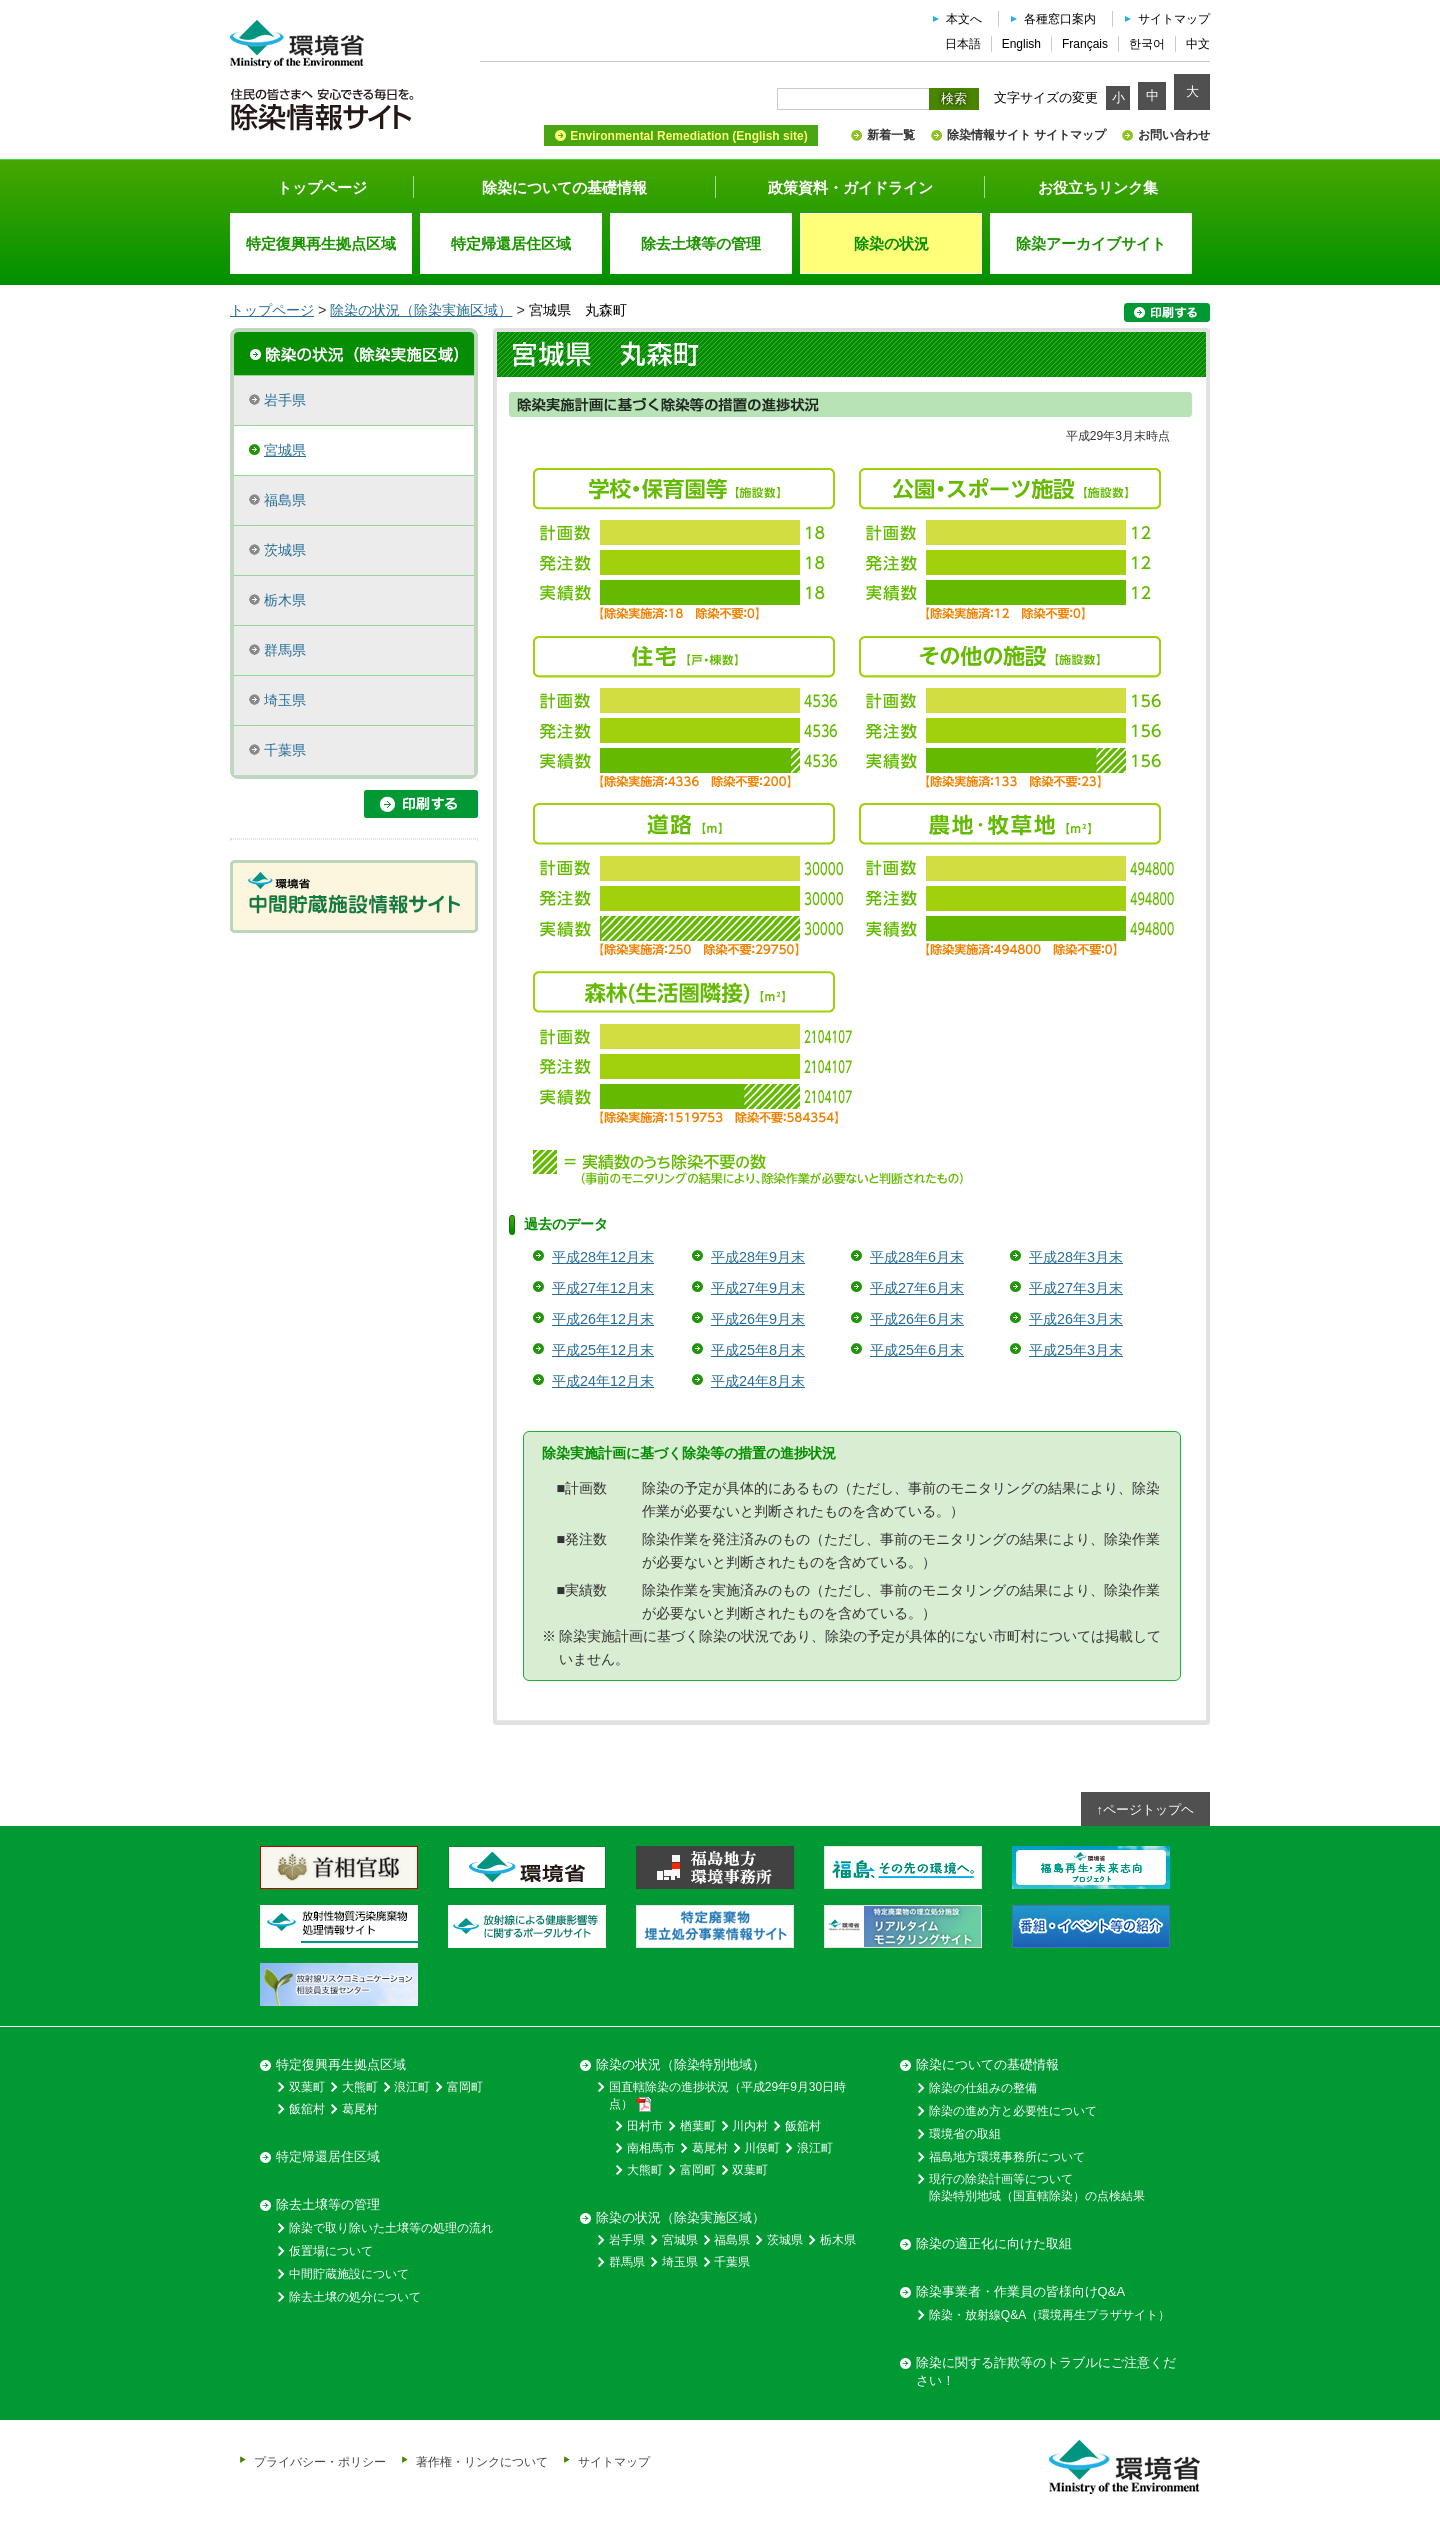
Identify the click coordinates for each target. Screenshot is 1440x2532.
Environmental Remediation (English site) (688, 136)
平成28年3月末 (1076, 1257)
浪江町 (412, 2087)
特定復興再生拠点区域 (341, 2064)
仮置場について (331, 2251)
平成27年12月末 (603, 1288)
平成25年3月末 (1076, 1350)
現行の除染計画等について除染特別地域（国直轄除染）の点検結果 (1037, 2187)
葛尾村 (360, 2109)
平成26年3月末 (1076, 1319)
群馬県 (285, 650)
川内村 (750, 2126)
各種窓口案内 (1060, 19)
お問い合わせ (1174, 135)
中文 (1198, 44)
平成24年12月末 (603, 1381)
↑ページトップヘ (1146, 1809)
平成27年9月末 (758, 1288)
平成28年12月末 (603, 1257)
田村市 (645, 2126)
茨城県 (285, 550)
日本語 (963, 44)
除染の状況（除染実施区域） (421, 310)
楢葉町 (698, 2126)
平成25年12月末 (603, 1350)
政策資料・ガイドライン (850, 187)
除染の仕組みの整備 (983, 2088)
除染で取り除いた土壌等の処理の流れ (391, 2228)
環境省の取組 (965, 2134)
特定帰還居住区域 (328, 2156)
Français (1085, 44)
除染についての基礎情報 (564, 187)
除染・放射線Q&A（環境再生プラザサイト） (1049, 2315)
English (1021, 44)
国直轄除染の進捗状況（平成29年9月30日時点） (727, 2096)
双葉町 (307, 2087)
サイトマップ (1174, 19)
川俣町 (762, 2148)
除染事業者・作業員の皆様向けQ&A (1020, 2291)
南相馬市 (651, 2148)
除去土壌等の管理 (328, 2204)
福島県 (285, 500)
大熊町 (360, 2087)
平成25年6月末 (917, 1350)
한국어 (1147, 44)
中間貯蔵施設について (349, 2274)
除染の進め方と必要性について (1013, 2111)
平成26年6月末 (917, 1319)
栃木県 (285, 600)
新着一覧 (891, 135)
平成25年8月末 (758, 1350)
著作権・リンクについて (482, 2461)
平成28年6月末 (917, 1257)
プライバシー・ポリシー (320, 2461)
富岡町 (465, 2087)
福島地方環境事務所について (1007, 2157)
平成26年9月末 (758, 1319)
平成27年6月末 (917, 1288)
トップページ (322, 187)
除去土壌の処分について (355, 2297)
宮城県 (285, 450)
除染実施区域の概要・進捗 (354, 352)
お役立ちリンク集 (1098, 187)
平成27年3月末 (1076, 1288)
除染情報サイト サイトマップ (1026, 135)
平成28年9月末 (758, 1257)
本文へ (964, 19)
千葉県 (285, 750)
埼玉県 (285, 700)
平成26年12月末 (603, 1319)
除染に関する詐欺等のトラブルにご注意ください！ (1046, 2371)
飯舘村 (307, 2109)
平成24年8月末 (758, 1381)
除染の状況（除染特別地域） (680, 2064)
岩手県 (285, 400)
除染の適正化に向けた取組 (994, 2243)
